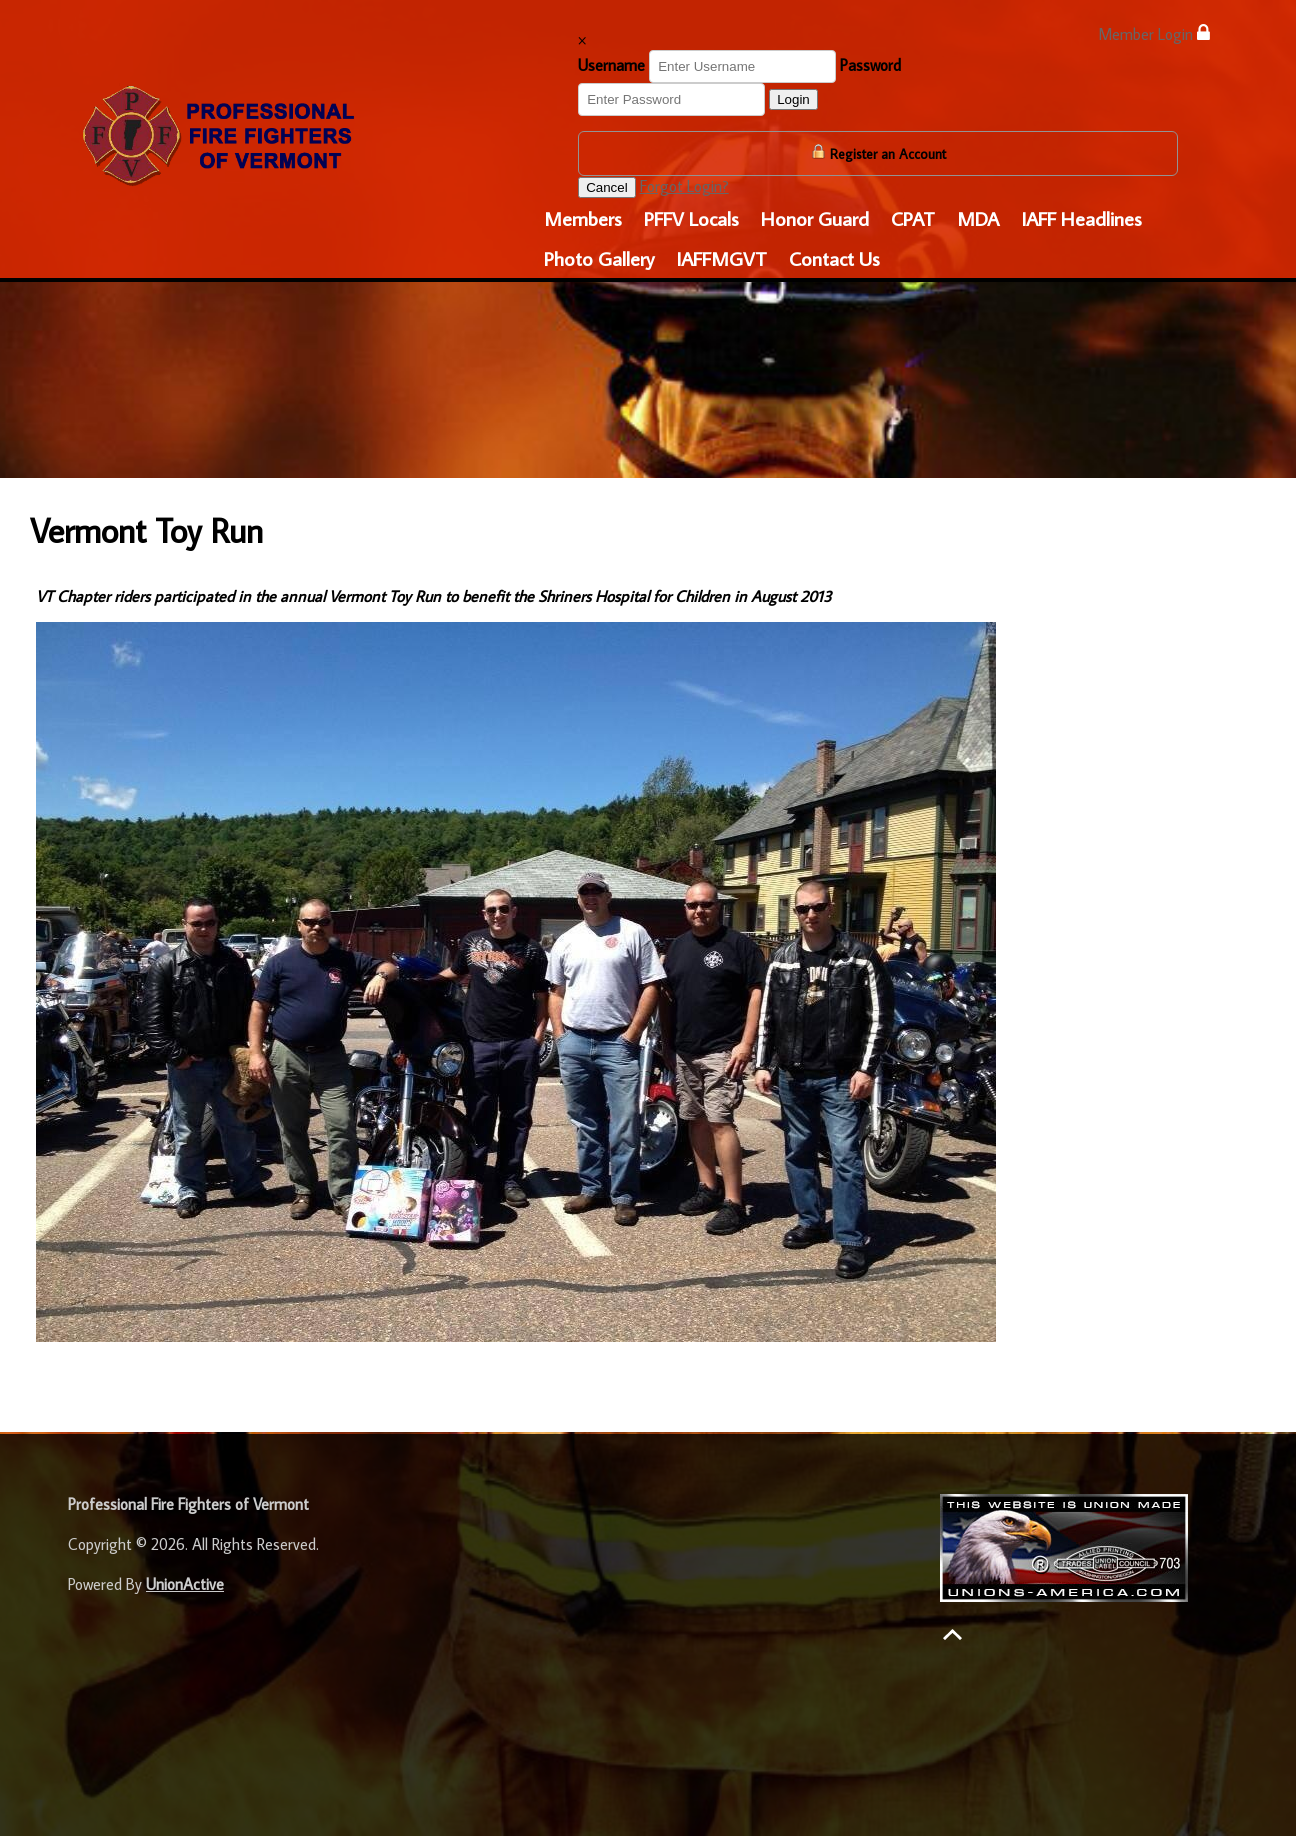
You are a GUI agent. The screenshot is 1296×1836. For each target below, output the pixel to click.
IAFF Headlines (1081, 218)
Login (793, 99)
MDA (978, 218)
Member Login (1154, 33)
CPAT (913, 218)
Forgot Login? (684, 186)
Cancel (607, 187)
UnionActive (185, 1584)
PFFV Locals (691, 218)
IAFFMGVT (721, 258)
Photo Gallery (599, 258)
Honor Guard (815, 218)
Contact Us (834, 258)
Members (583, 218)
